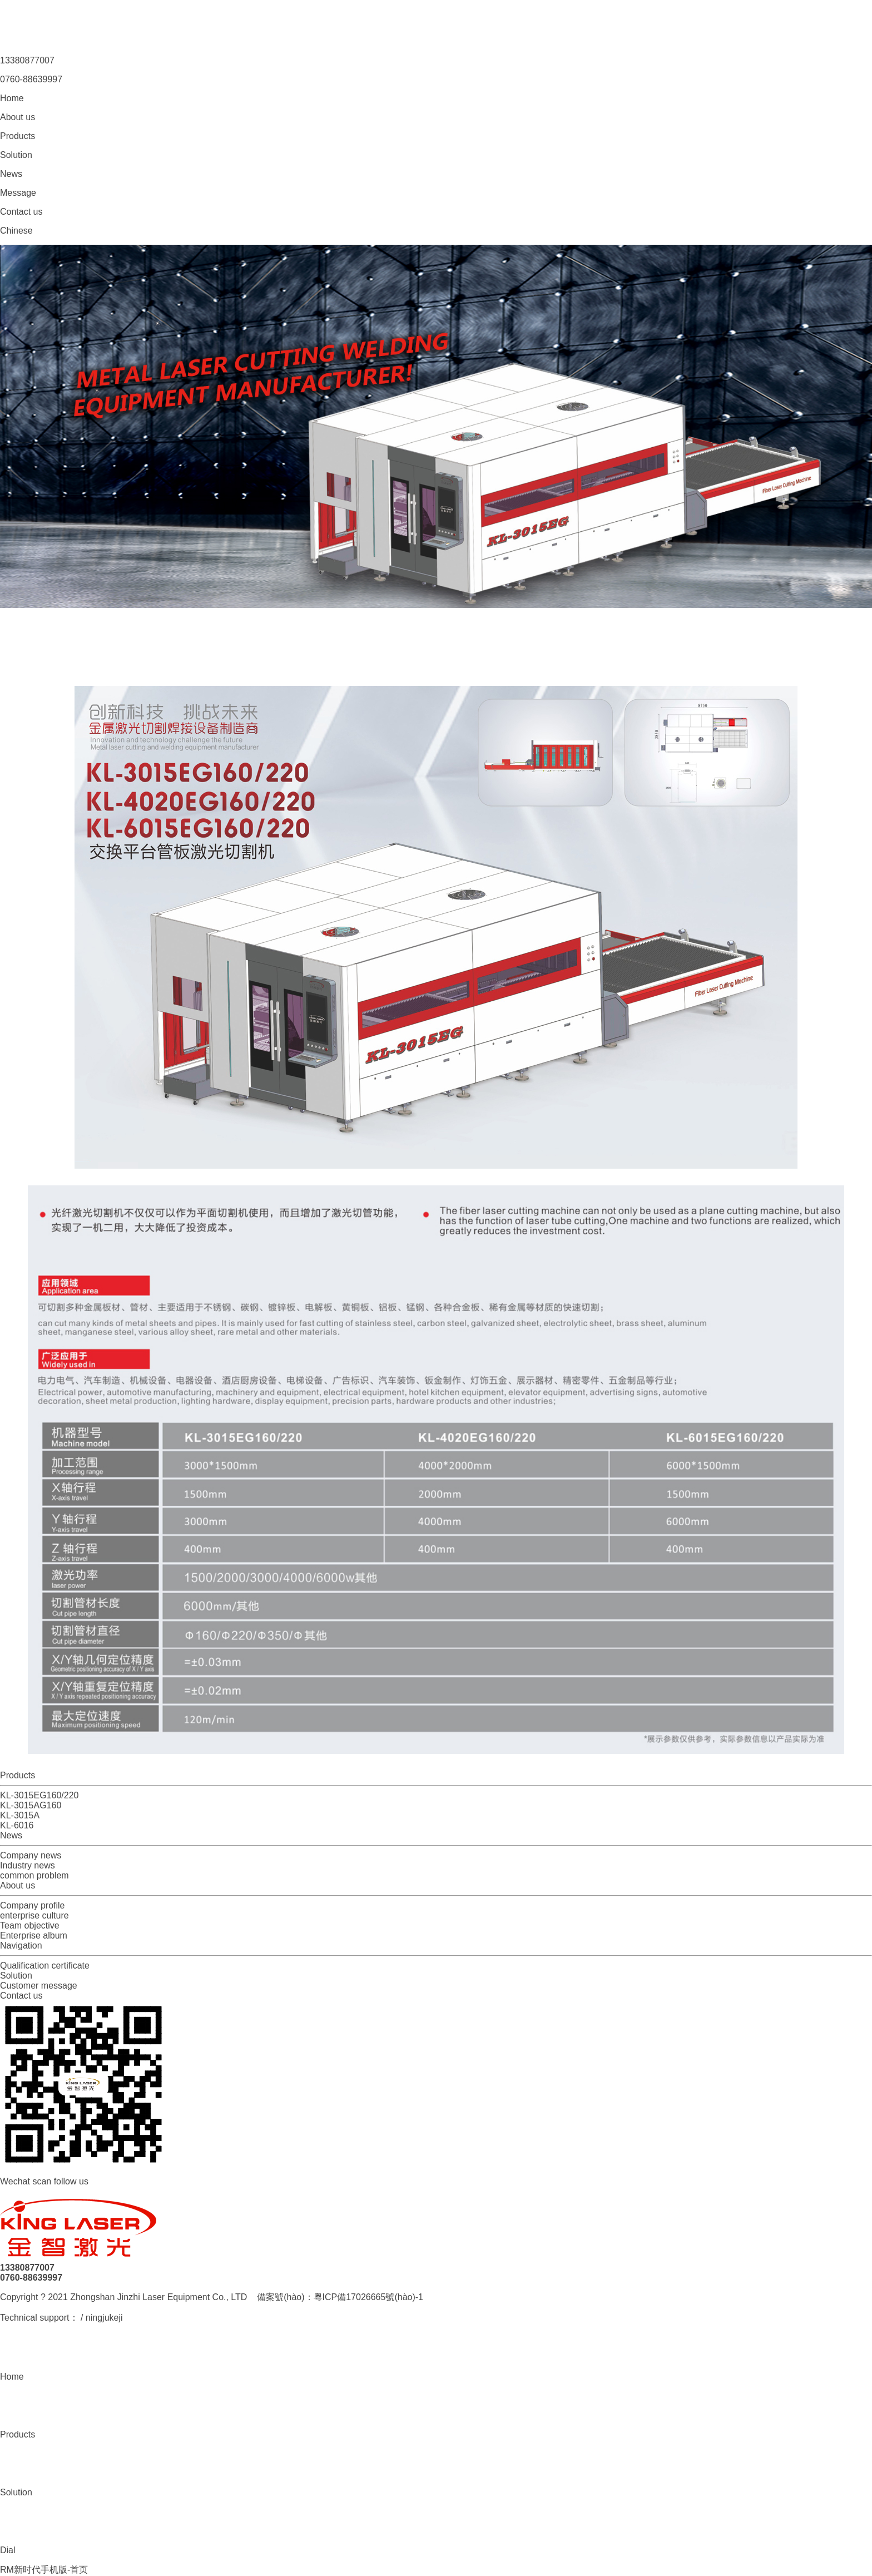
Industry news (27, 1865)
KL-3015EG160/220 (39, 1795)
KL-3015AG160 (30, 1805)
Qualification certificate (45, 1965)
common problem (34, 1875)
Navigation (21, 1945)
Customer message (38, 1985)
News (11, 1835)
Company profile (32, 1905)
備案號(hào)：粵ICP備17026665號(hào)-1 (340, 2297)
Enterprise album (33, 1935)
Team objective (30, 1925)
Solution (16, 1975)
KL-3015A (19, 1815)
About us (17, 1885)
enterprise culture (34, 1915)
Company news (30, 1855)
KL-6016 (17, 1825)
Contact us (21, 1995)
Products (17, 1775)
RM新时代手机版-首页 (44, 2569)
